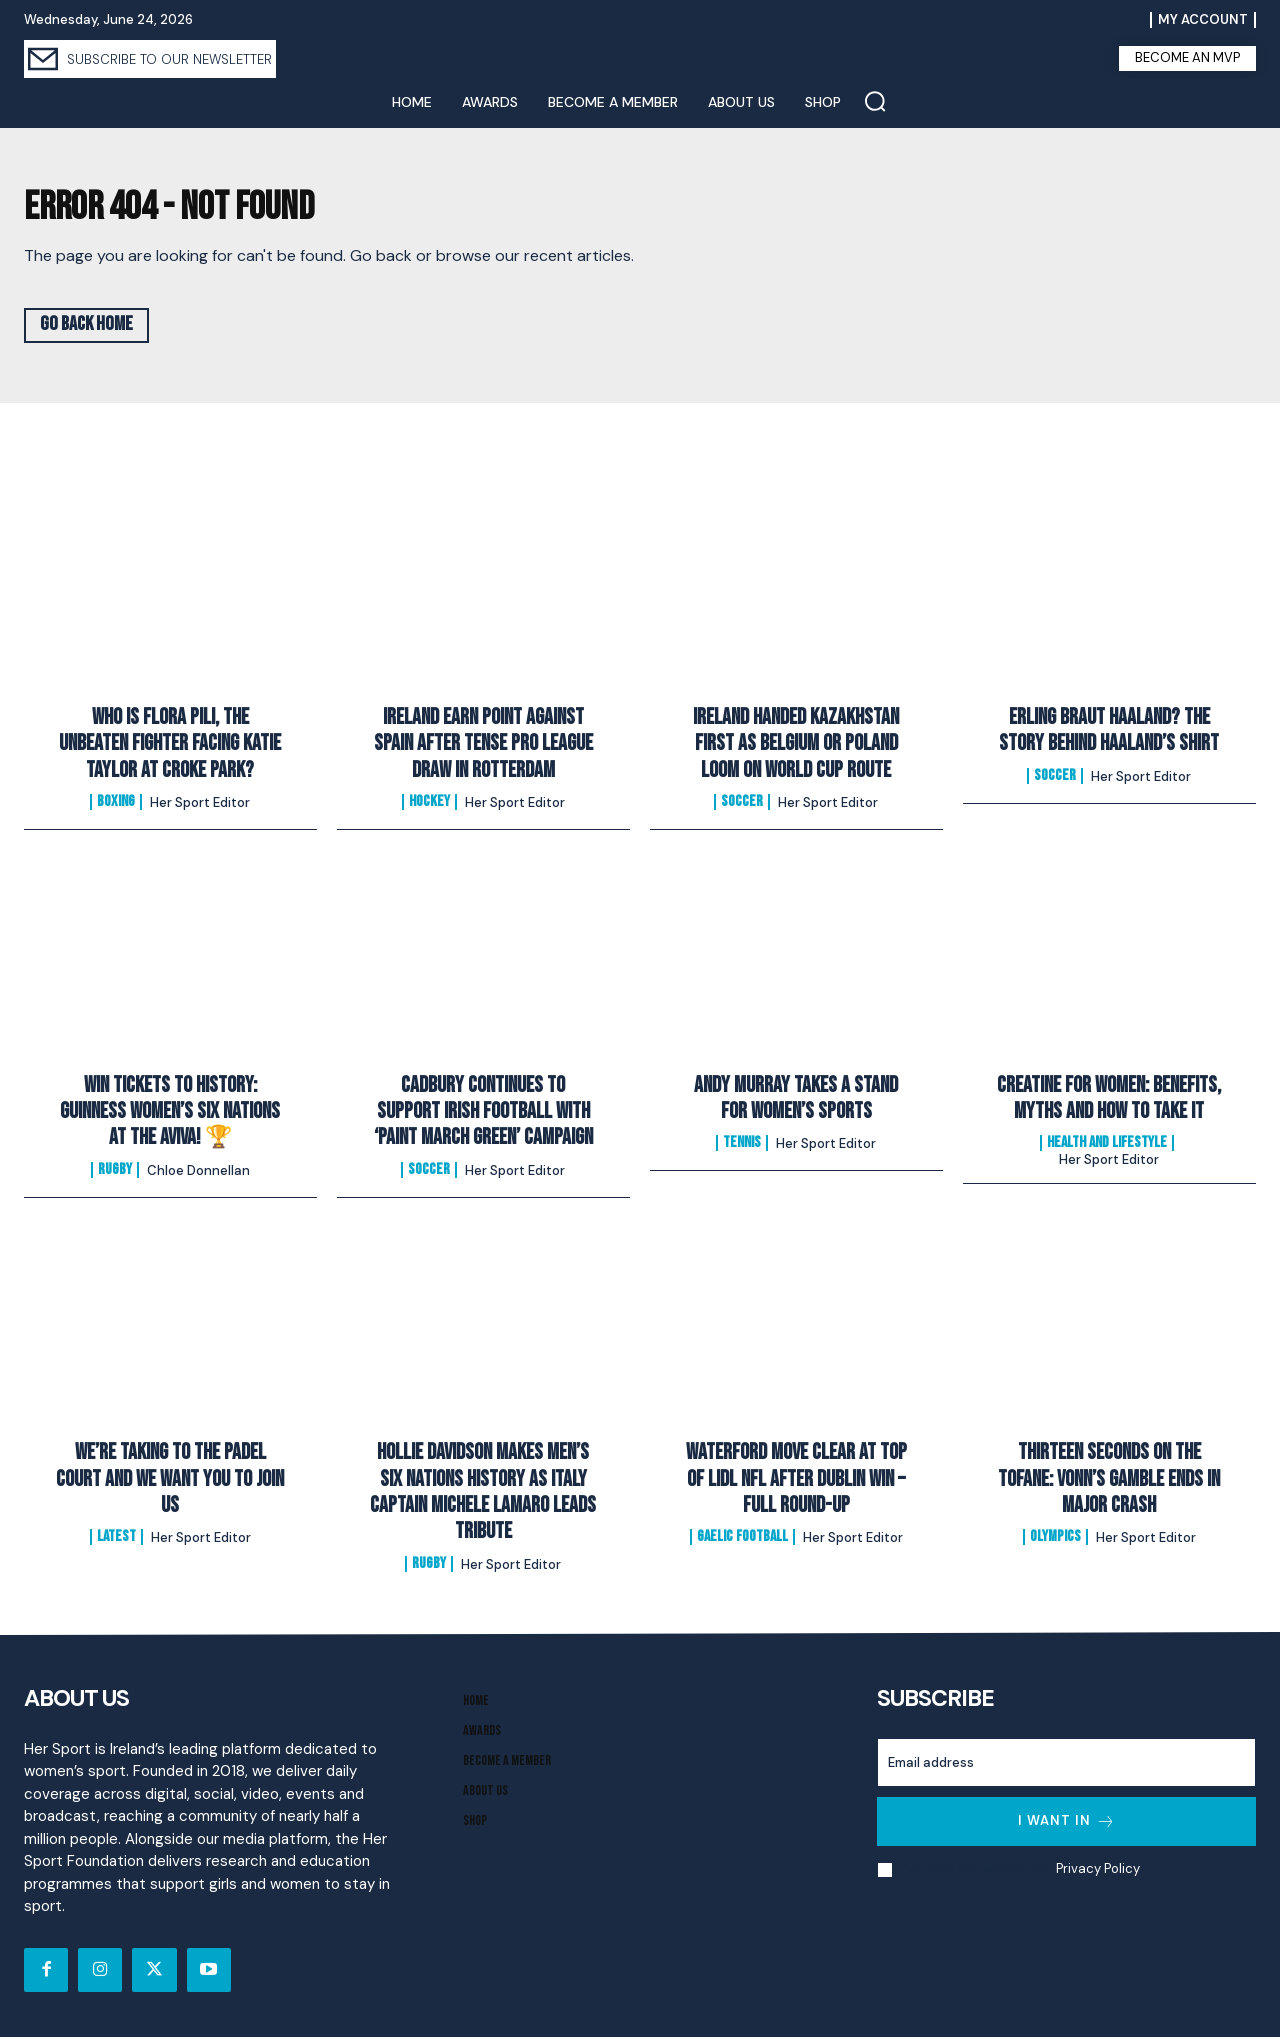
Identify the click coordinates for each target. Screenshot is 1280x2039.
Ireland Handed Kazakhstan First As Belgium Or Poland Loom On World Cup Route (796, 746)
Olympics (1055, 1540)
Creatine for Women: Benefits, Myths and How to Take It (1109, 1100)
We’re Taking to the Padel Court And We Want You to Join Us (170, 1482)
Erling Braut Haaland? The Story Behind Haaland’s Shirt (1109, 732)
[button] (875, 101)
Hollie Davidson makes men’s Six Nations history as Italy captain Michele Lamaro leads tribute (483, 1495)
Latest (116, 1540)
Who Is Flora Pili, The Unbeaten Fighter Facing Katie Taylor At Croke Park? (170, 746)
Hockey (429, 805)
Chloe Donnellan (198, 1172)
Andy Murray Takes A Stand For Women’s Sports (796, 1100)
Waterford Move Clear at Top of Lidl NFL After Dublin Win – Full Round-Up (796, 1482)
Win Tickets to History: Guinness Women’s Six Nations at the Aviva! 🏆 (170, 1114)
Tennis (742, 1146)
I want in (1067, 1823)
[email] (1066, 1764)
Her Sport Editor (200, 805)
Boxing (116, 805)
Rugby (115, 1172)
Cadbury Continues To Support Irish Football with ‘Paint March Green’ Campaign (483, 1114)
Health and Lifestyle (1107, 1146)
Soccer (742, 805)
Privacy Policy (1097, 1871)
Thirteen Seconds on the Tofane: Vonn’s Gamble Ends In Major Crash (1109, 1482)
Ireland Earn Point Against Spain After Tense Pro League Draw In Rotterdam (483, 746)
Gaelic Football (742, 1540)
